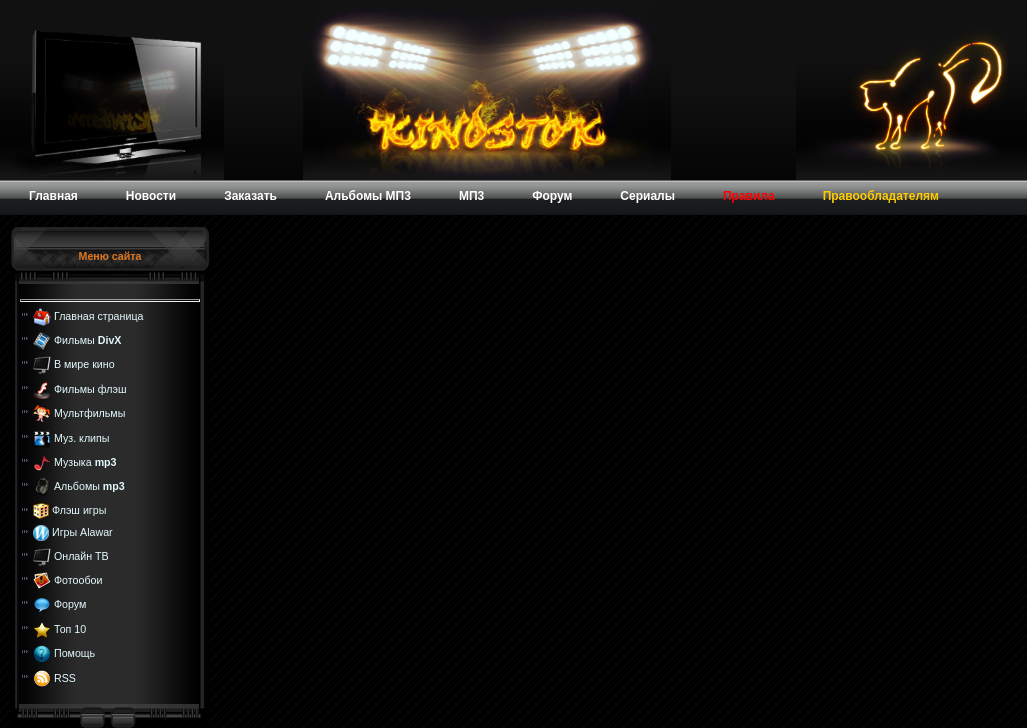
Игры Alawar (82, 532)
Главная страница (98, 315)
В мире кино (84, 364)
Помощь (74, 653)
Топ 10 (70, 629)
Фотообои (78, 580)
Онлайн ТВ (81, 555)
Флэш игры (79, 510)
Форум (70, 604)
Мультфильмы (89, 413)
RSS (65, 677)
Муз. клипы (82, 437)
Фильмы (87, 340)
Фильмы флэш (90, 389)
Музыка (85, 462)
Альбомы (89, 486)
